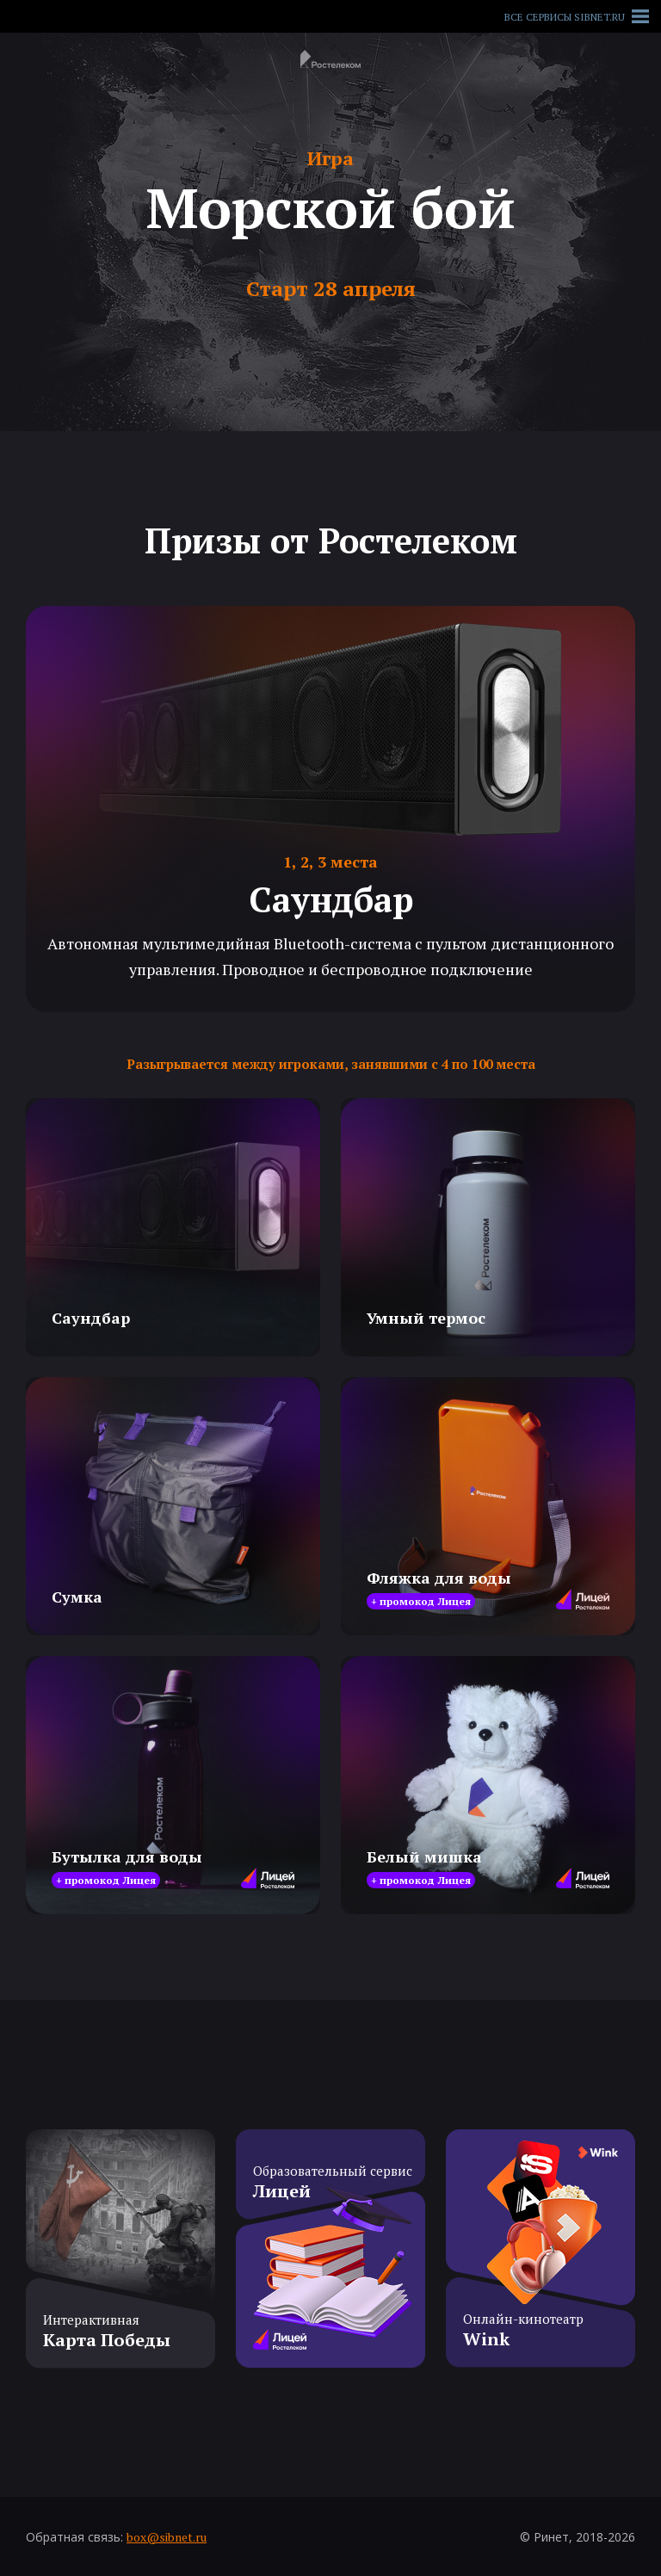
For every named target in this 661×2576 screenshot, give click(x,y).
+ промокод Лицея (421, 1601)
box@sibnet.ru (167, 2537)
